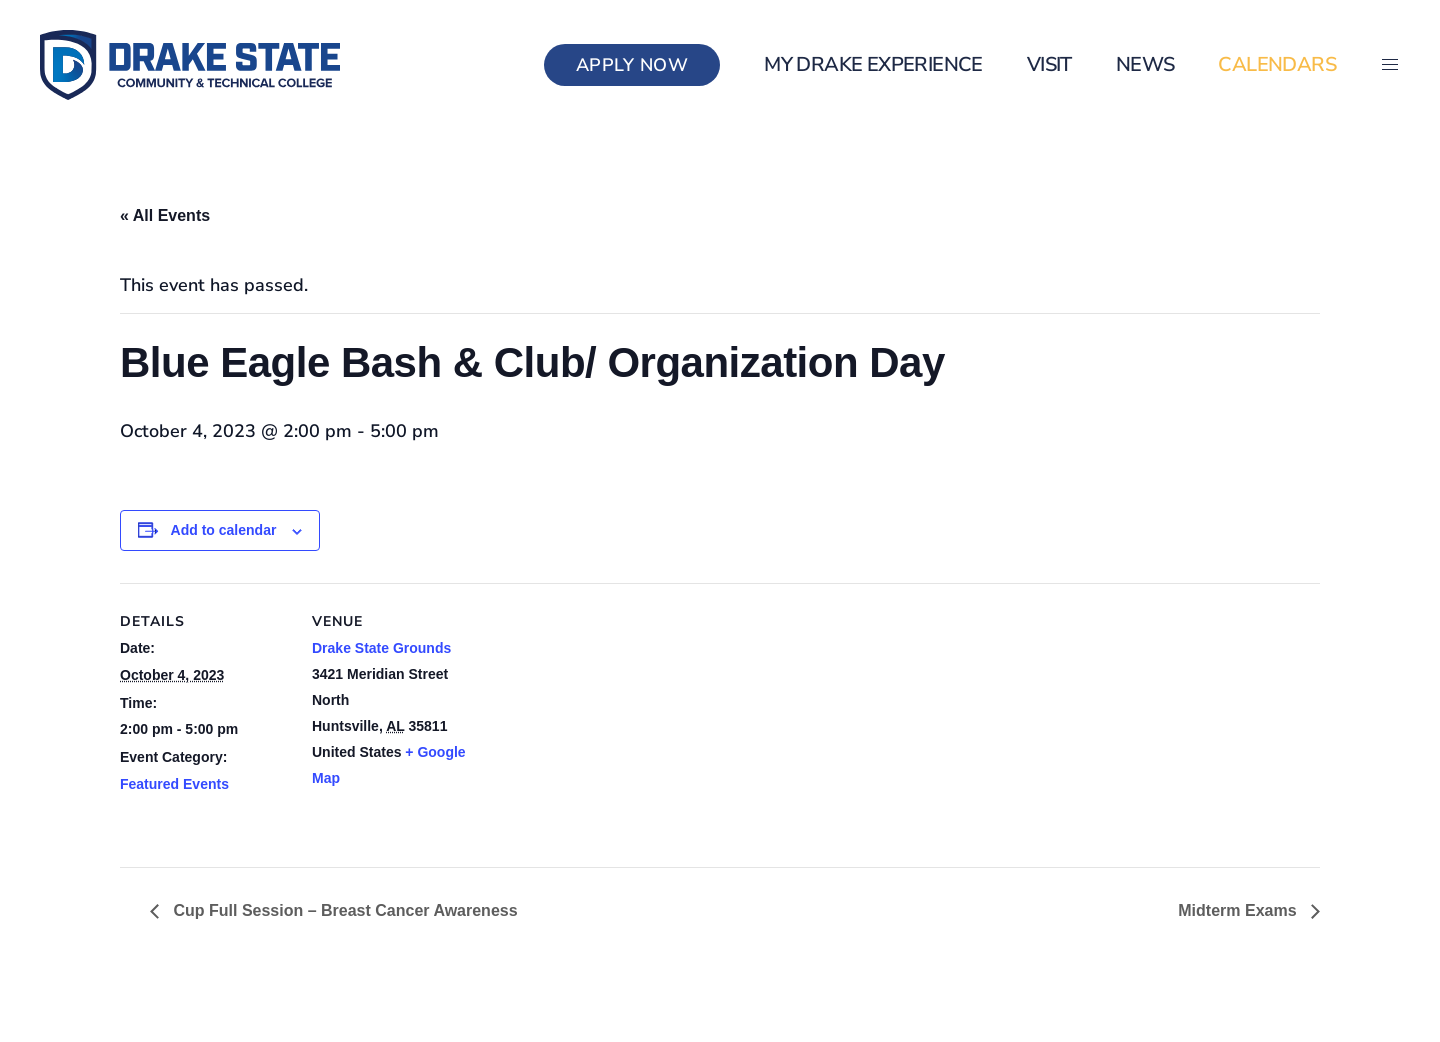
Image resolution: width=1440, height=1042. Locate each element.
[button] (1390, 65)
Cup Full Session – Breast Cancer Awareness (343, 910)
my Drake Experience (873, 64)
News (1145, 64)
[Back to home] (190, 65)
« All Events (165, 215)
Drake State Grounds (381, 648)
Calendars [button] (1277, 64)
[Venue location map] (609, 721)
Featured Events (174, 784)
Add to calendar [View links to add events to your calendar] (224, 530)
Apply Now (632, 65)
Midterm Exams (1239, 910)
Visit (1049, 64)
